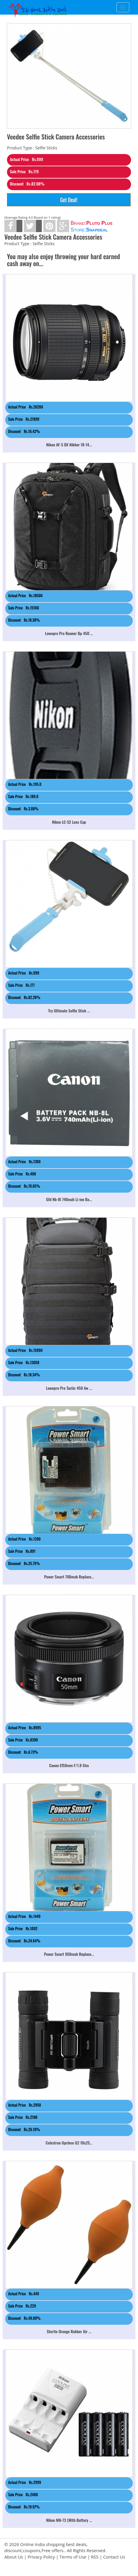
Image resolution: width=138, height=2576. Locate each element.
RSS (94, 2557)
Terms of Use (73, 2557)
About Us (13, 2557)
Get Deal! (68, 200)
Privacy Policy (41, 2557)
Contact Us (114, 2557)
